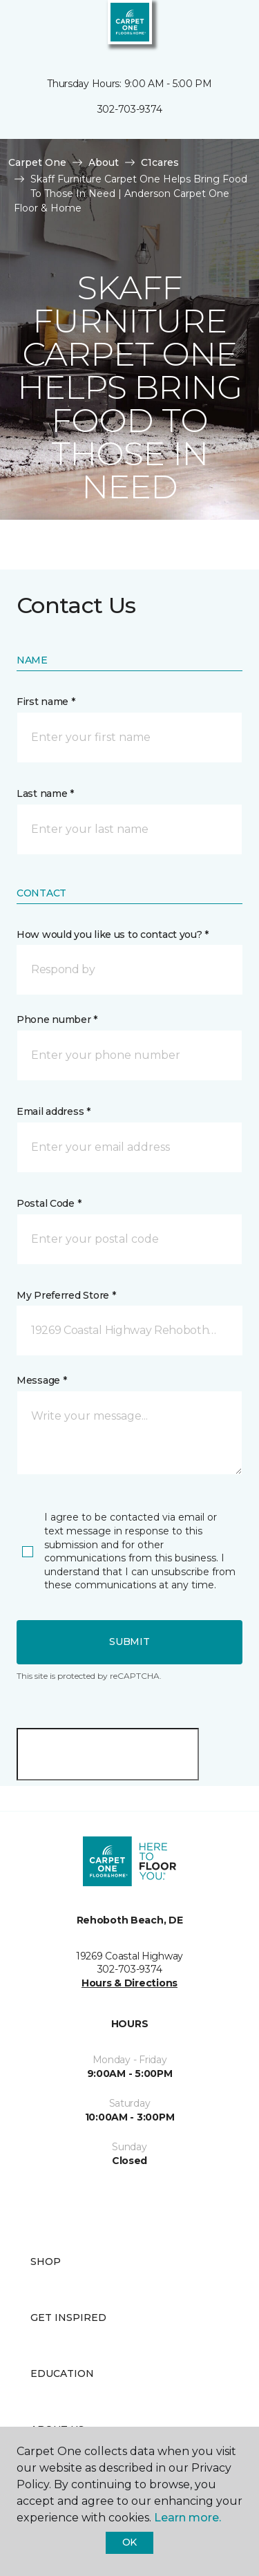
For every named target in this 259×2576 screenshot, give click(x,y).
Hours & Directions (129, 1983)
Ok (129, 2542)
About (103, 162)
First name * (46, 701)
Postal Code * (49, 1203)
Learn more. (187, 2517)
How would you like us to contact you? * (113, 934)
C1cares (160, 162)
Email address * (53, 1111)
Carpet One (37, 162)
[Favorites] (223, 27)
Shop (45, 2261)
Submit (129, 1641)
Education (62, 2373)
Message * (41, 1380)
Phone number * (57, 1019)
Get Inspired (68, 2317)
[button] (206, 27)
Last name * (45, 793)
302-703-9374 (129, 109)
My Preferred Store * (66, 1295)
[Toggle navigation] (20, 28)
